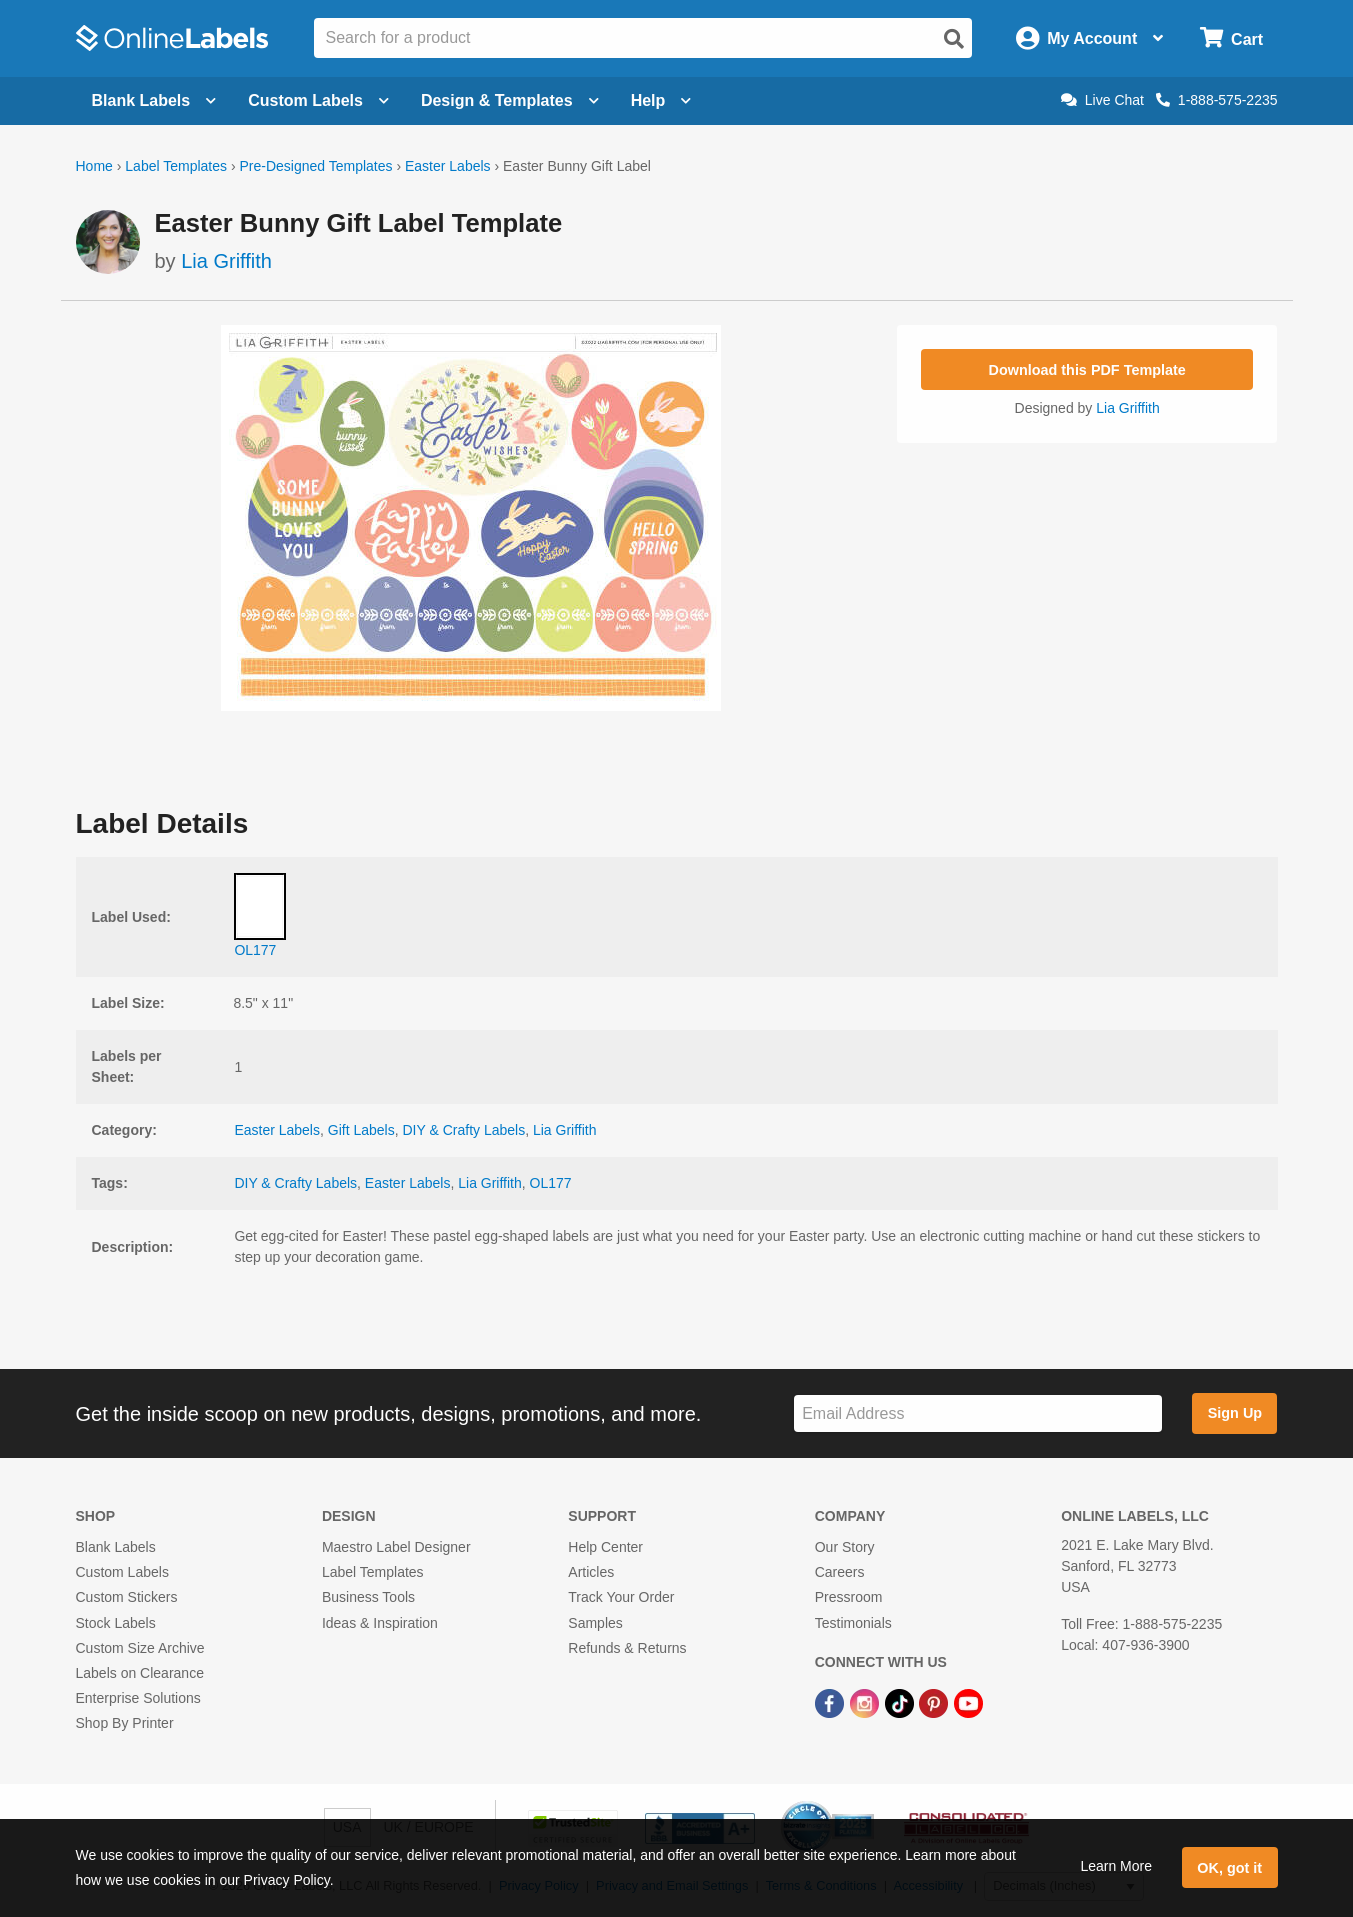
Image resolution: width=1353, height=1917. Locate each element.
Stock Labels (116, 1623)
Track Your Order (621, 1597)
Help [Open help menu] (661, 100)
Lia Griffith (226, 261)
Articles (591, 1572)
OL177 (551, 1183)
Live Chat (1102, 100)
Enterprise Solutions (138, 1698)
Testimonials (853, 1623)
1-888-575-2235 (1217, 100)
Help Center (605, 1547)
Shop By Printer (125, 1723)
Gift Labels (361, 1130)
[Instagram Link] (866, 1702)
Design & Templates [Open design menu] (510, 100)
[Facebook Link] (831, 1702)
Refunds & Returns (627, 1648)
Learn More (1116, 1866)
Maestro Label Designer (396, 1547)
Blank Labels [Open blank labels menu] (154, 100)
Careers (840, 1572)
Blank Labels (116, 1547)
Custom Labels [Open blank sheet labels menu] (318, 100)
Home (94, 166)
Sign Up (1235, 1413)
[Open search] (954, 39)
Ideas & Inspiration (380, 1623)
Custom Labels (122, 1572)
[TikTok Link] (901, 1702)
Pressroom (849, 1597)
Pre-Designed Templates (315, 166)
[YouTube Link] (968, 1702)
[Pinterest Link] (935, 1702)
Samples (595, 1623)
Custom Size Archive (140, 1648)
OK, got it (1229, 1868)
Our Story (845, 1547)
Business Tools (368, 1597)
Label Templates (176, 166)
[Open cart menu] (1231, 38)
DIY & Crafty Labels (463, 1130)
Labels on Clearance (140, 1673)
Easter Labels (448, 166)
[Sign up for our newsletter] (978, 1413)
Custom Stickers (127, 1597)
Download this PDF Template (1087, 370)
